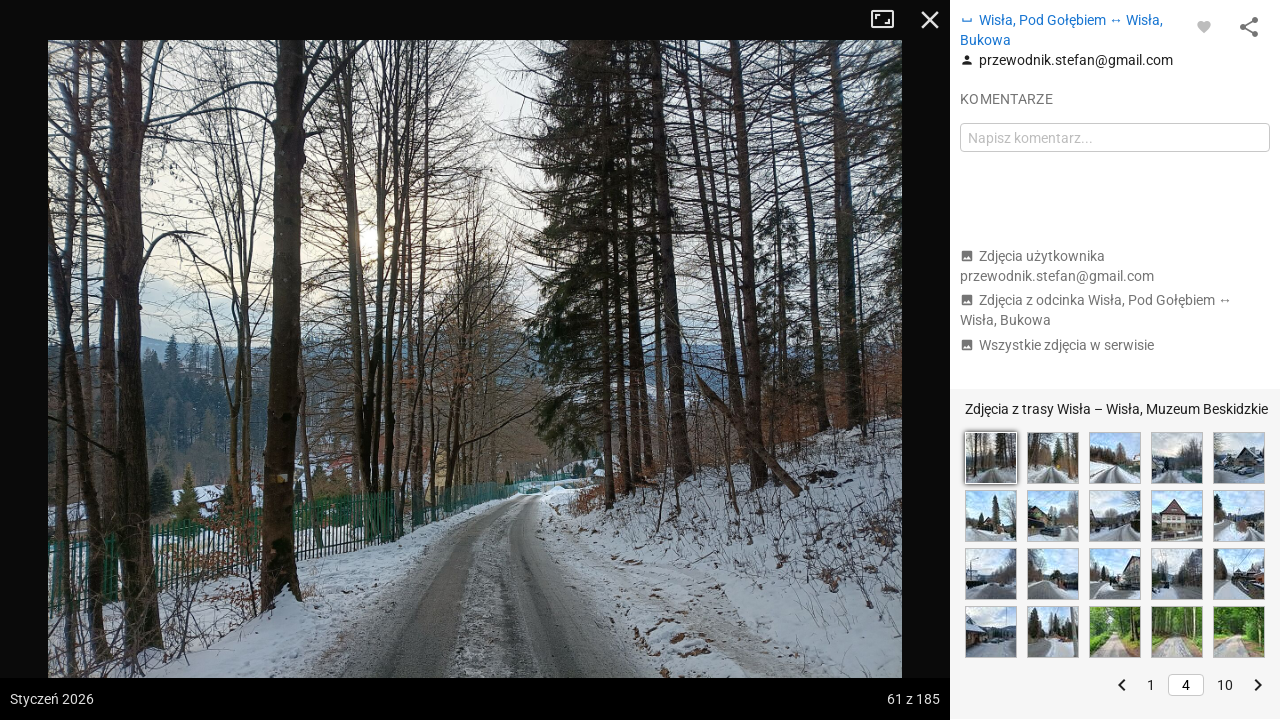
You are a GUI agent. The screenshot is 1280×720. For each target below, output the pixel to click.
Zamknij (930, 20)
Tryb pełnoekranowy (890, 20)
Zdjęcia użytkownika (1057, 266)
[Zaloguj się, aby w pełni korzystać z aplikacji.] (1204, 26)
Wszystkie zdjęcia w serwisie (1057, 345)
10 (1225, 685)
